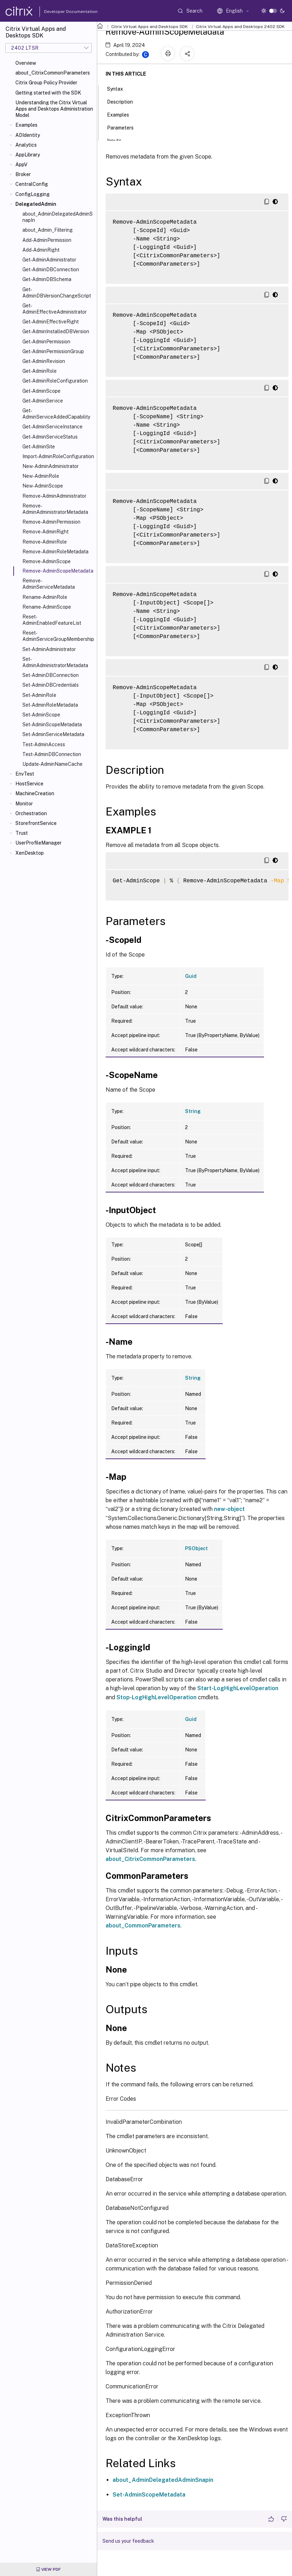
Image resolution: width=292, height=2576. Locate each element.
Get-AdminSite (38, 446)
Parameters (124, 127)
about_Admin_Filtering (47, 230)
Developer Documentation (60, 11)
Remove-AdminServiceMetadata (48, 584)
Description (124, 101)
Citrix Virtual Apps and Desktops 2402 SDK (240, 26)
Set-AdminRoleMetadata (50, 705)
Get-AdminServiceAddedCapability (56, 414)
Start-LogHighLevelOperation (237, 1688)
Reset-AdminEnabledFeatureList (51, 620)
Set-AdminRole (39, 695)
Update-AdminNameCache (52, 764)
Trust (21, 833)
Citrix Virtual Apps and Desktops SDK (149, 26)
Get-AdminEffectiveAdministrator (54, 309)
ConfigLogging (32, 194)
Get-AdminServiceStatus (50, 437)
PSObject (196, 1548)
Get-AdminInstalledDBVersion (55, 331)
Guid (191, 976)
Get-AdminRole (39, 371)
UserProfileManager (38, 843)
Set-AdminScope (41, 715)
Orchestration (31, 813)
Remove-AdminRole (44, 542)
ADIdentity (27, 135)
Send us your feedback (128, 2541)
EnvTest (24, 774)
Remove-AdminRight (45, 531)
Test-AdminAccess (43, 744)
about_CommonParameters (143, 1925)
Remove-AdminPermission (51, 522)
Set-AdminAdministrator (49, 649)
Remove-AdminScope (46, 561)
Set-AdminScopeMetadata (52, 724)
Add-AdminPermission (46, 240)
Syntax (119, 88)
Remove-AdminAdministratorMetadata (55, 509)
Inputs (118, 140)
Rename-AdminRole (44, 597)
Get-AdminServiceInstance (52, 426)
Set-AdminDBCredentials (50, 685)
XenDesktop (29, 853)
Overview (25, 63)
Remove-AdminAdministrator (54, 496)
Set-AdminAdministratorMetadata (55, 662)
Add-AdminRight (40, 250)
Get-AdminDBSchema (46, 279)
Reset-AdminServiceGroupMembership (58, 636)
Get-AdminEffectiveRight (50, 321)
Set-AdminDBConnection (50, 675)
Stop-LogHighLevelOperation (156, 1697)
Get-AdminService (42, 401)
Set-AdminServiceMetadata (53, 734)
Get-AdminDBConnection (50, 269)
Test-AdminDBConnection (51, 754)
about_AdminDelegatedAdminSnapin (163, 2480)
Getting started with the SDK (48, 93)
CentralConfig (31, 184)
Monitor (24, 803)
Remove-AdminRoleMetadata (55, 551)
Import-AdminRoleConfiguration (58, 456)
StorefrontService (36, 823)
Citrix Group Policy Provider (46, 82)
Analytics (26, 145)
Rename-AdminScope (46, 607)
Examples (26, 125)
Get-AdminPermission (46, 341)
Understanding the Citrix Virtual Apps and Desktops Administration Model (54, 109)
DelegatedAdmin (35, 204)
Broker (23, 174)
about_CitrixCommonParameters (52, 73)
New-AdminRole (40, 476)
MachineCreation (34, 793)
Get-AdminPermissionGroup (53, 351)
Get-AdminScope (41, 391)
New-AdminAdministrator (50, 466)
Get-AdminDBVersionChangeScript (56, 293)
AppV (21, 164)
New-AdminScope (42, 486)
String (193, 1111)
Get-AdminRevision (43, 361)
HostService (29, 783)
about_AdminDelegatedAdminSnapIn (57, 217)
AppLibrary (27, 155)
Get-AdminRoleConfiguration (55, 381)
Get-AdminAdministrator (49, 259)
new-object (229, 1509)
